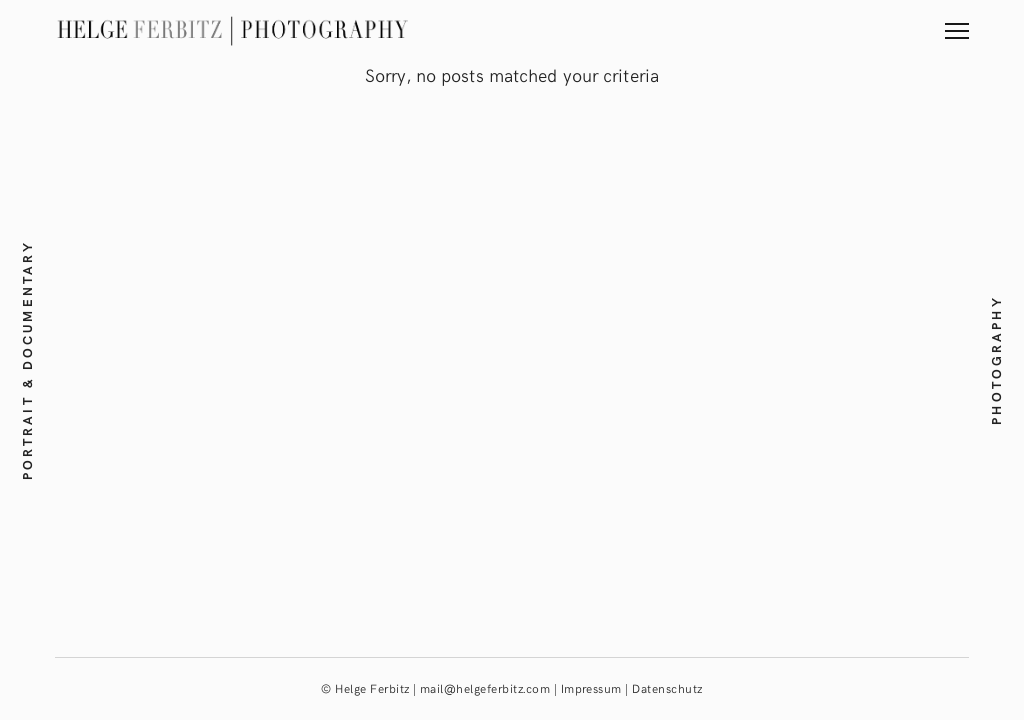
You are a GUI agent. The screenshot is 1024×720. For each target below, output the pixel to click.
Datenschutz (667, 688)
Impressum (591, 688)
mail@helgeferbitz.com (485, 688)
